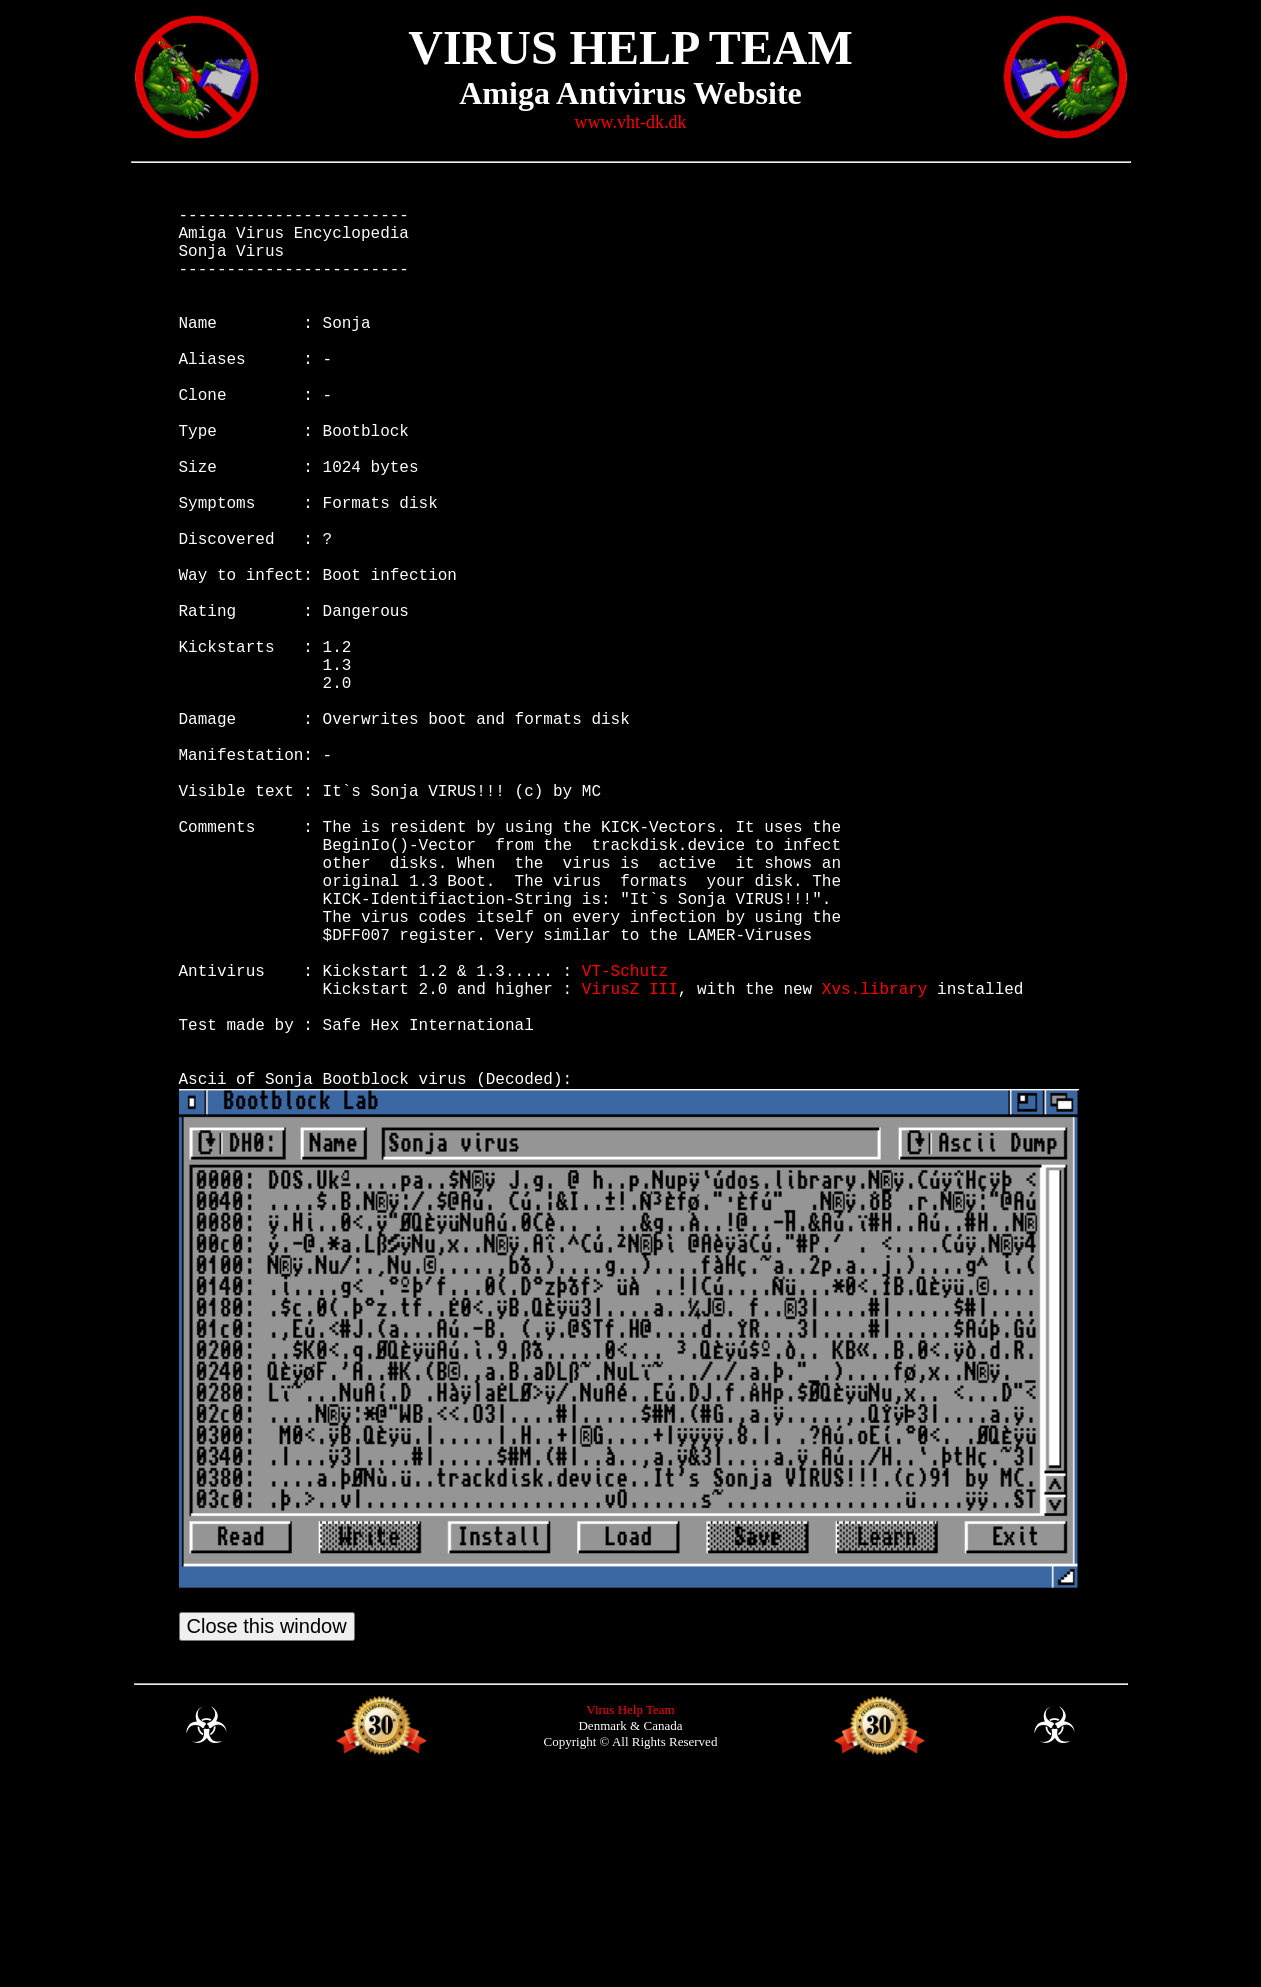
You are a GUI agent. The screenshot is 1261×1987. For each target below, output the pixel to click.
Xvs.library (875, 1164)
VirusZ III (630, 1164)
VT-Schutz (625, 1142)
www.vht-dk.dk (631, 122)
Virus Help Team (630, 1913)
